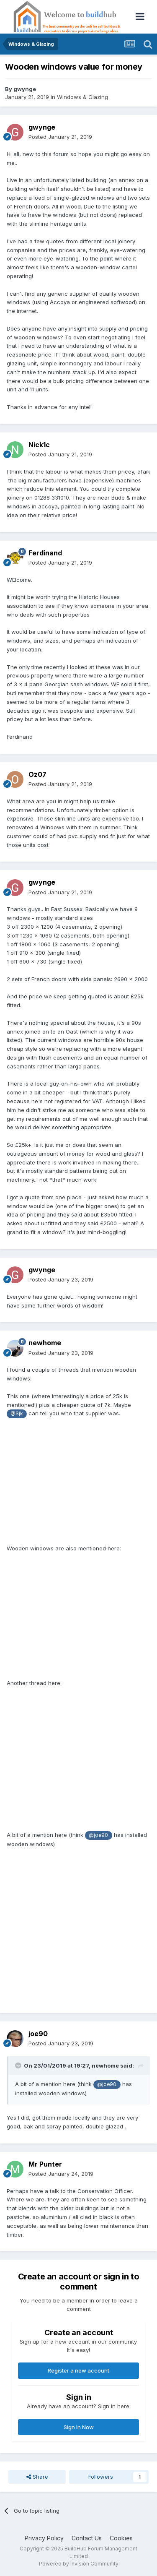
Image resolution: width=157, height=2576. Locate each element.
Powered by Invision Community (78, 2563)
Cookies (121, 2538)
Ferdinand (45, 553)
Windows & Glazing (82, 97)
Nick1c (39, 444)
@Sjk (16, 1414)
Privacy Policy (44, 2538)
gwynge (24, 89)
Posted (60, 136)
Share (37, 2476)
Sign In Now (79, 2427)
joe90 (38, 2033)
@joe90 (98, 1835)
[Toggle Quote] (19, 2065)
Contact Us (87, 2538)
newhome (44, 1343)
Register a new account (78, 2370)
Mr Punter (45, 2164)
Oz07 (37, 774)
